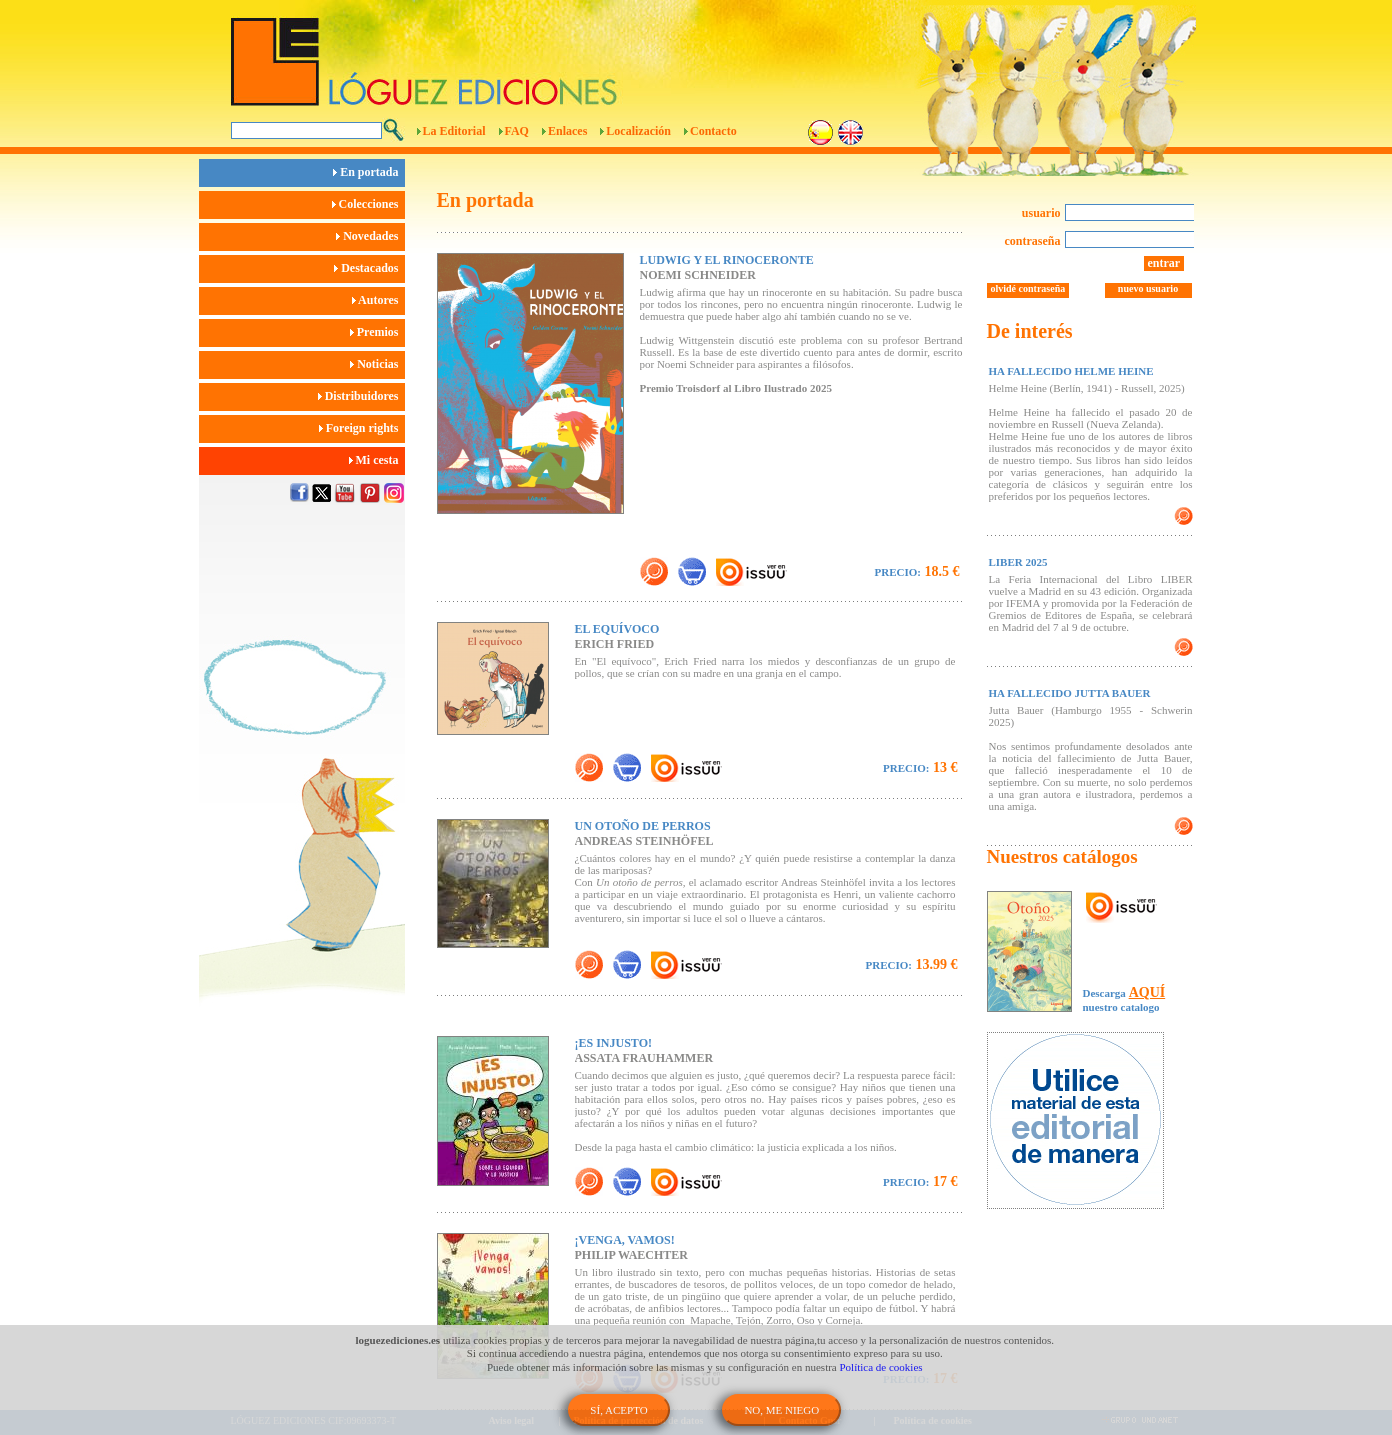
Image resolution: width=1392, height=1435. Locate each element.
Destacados (369, 268)
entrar (1164, 263)
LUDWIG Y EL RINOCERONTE (727, 260)
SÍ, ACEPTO (618, 1410)
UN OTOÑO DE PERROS (643, 826)
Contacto (713, 131)
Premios (377, 332)
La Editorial (454, 131)
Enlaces (567, 131)
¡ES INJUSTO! (613, 1043)
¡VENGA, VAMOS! (625, 1240)
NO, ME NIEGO (781, 1410)
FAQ (517, 131)
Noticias (377, 364)
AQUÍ (1147, 992)
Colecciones (368, 204)
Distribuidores (361, 396)
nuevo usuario (1148, 288)
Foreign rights (362, 428)
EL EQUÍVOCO (617, 629)
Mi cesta (377, 460)
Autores (378, 300)
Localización (638, 131)
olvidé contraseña (1028, 288)
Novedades (370, 236)
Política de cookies (881, 1367)
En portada (368, 172)
